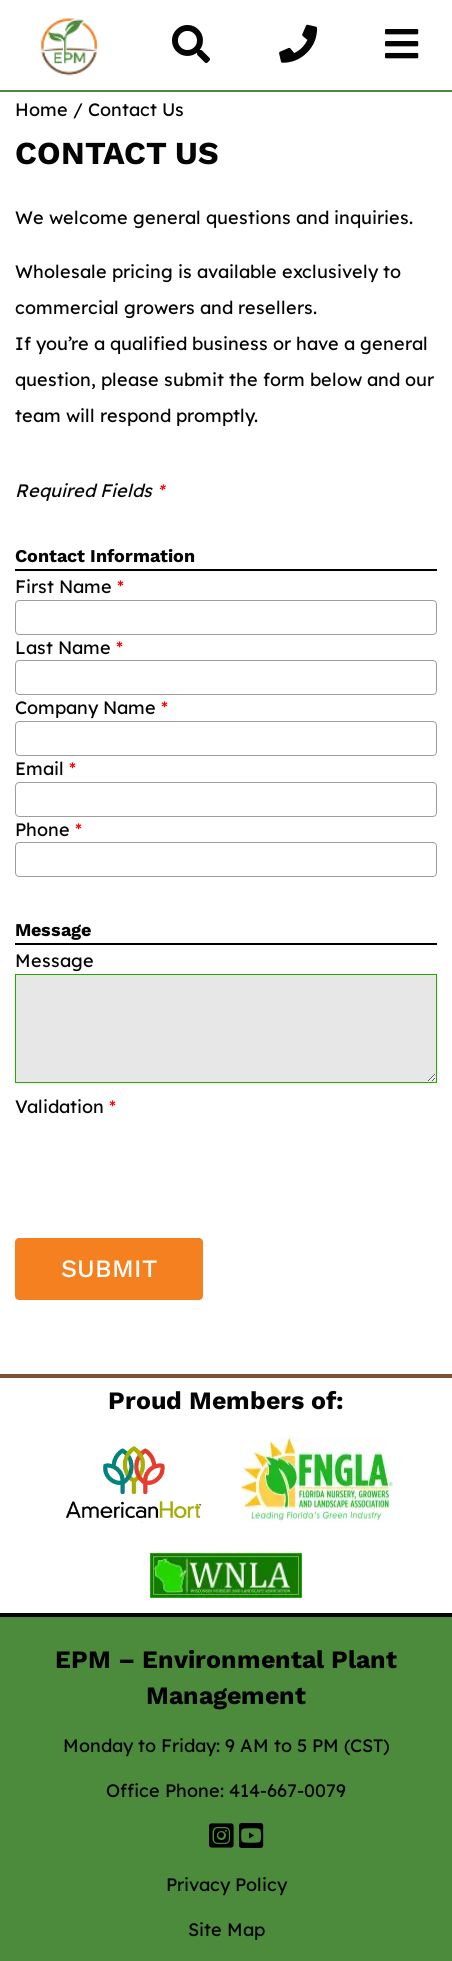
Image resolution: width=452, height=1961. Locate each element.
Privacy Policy (226, 1884)
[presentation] (132, 1150)
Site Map (226, 1929)
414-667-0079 (287, 1790)
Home (41, 109)
